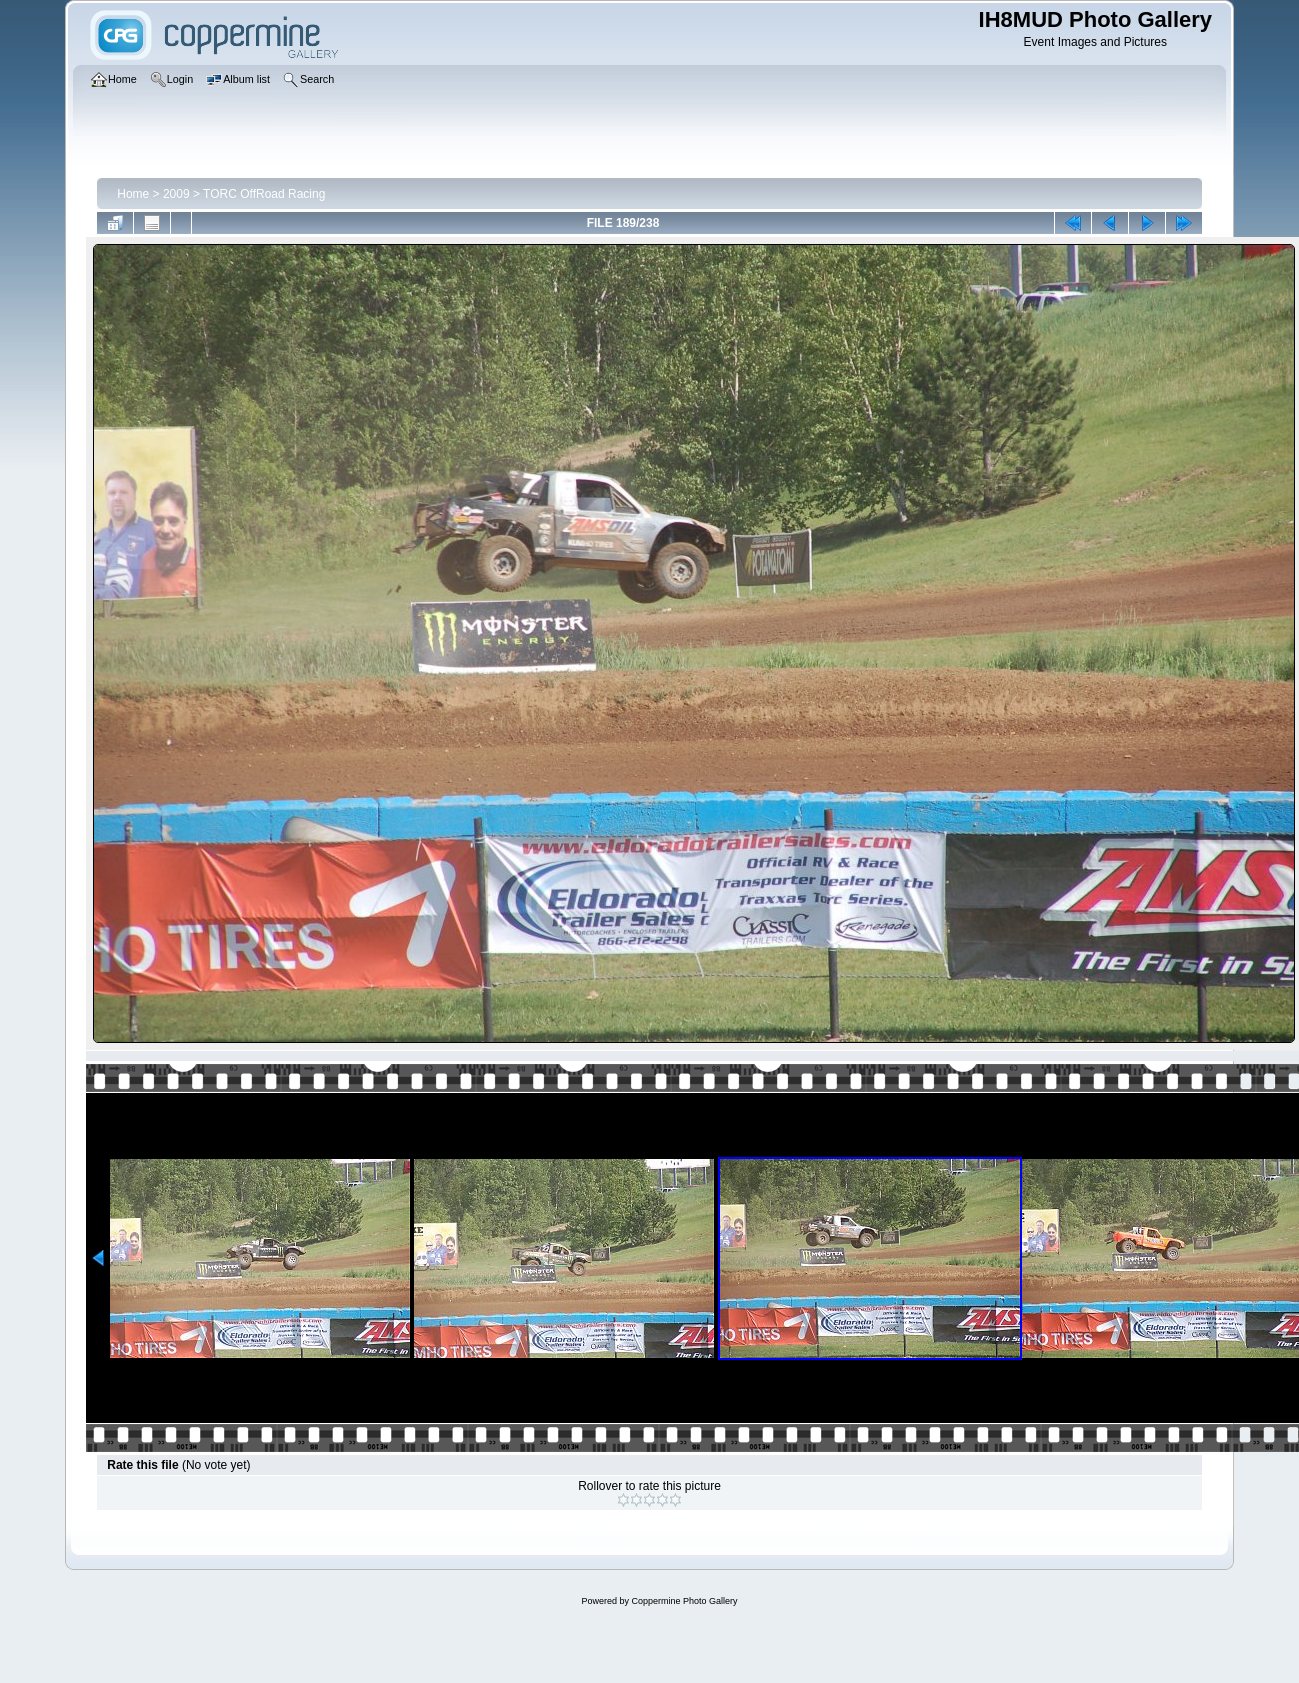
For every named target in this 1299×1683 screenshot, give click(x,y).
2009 (176, 194)
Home (133, 194)
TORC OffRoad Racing (264, 194)
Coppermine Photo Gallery (684, 1601)
